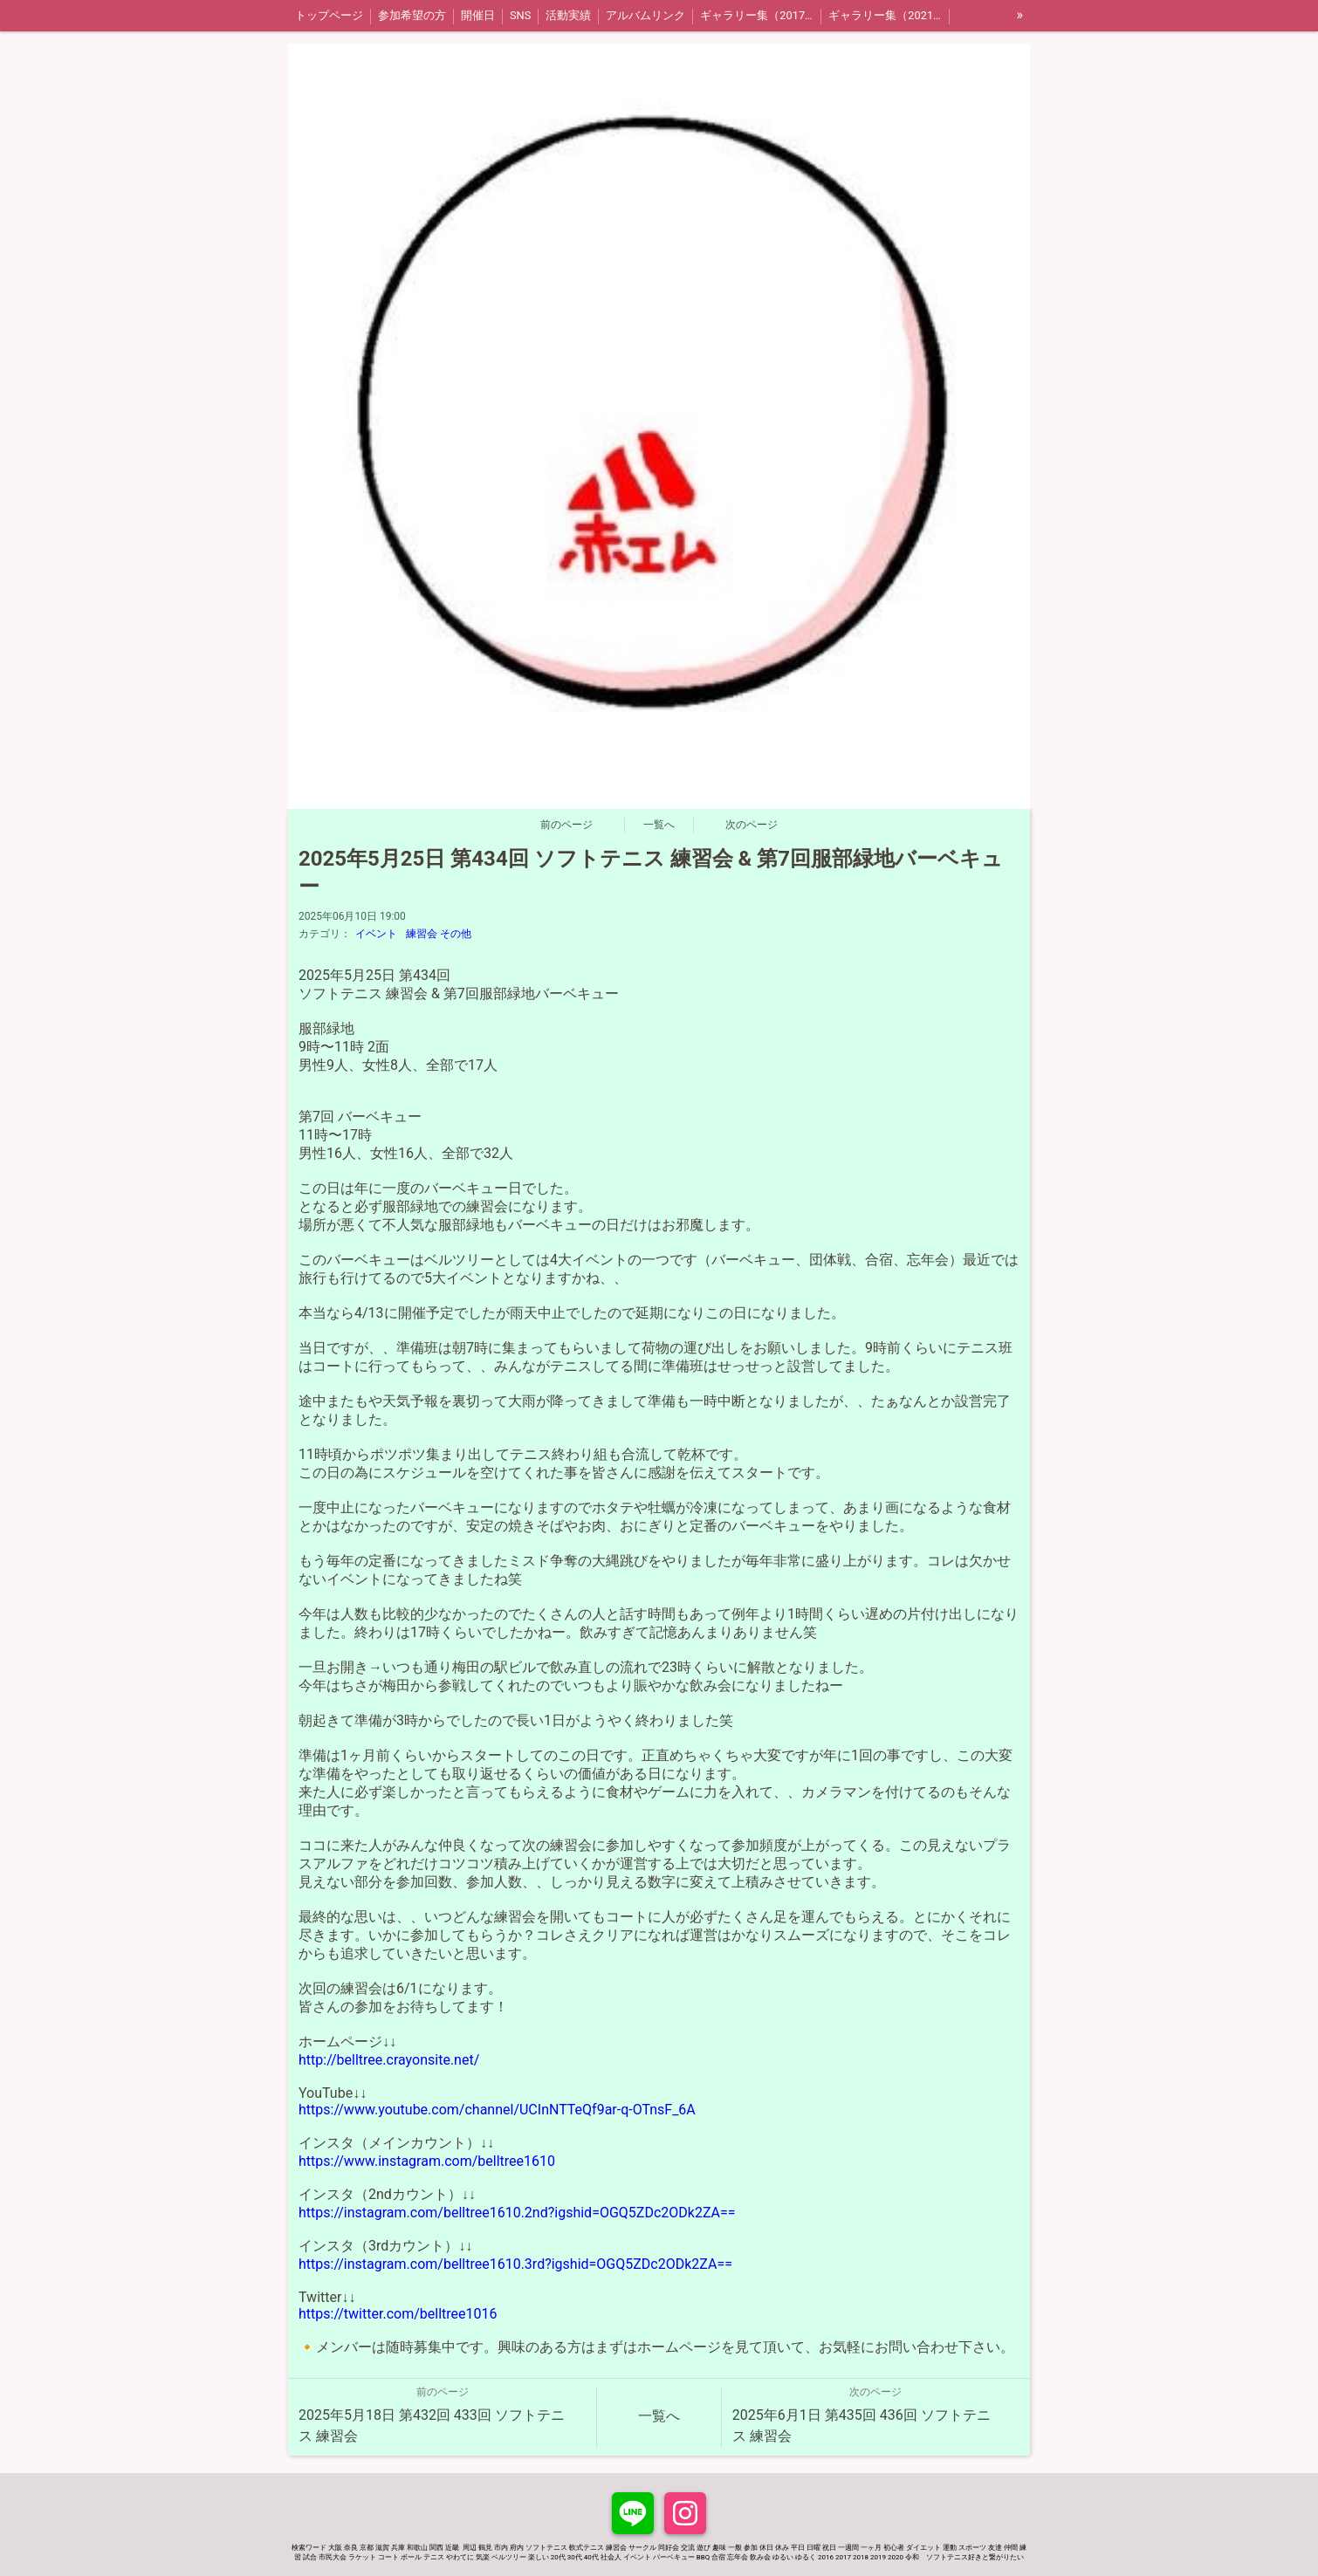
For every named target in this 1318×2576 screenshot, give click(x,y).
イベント (376, 934)
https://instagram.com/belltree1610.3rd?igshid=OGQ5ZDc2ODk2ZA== (515, 2264)
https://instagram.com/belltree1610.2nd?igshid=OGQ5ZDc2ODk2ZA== (517, 2212)
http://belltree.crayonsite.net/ (389, 2060)
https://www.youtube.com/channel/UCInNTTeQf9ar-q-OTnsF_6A (497, 2109)
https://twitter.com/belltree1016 (398, 2313)
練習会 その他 (438, 934)
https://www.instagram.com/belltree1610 (427, 2161)
